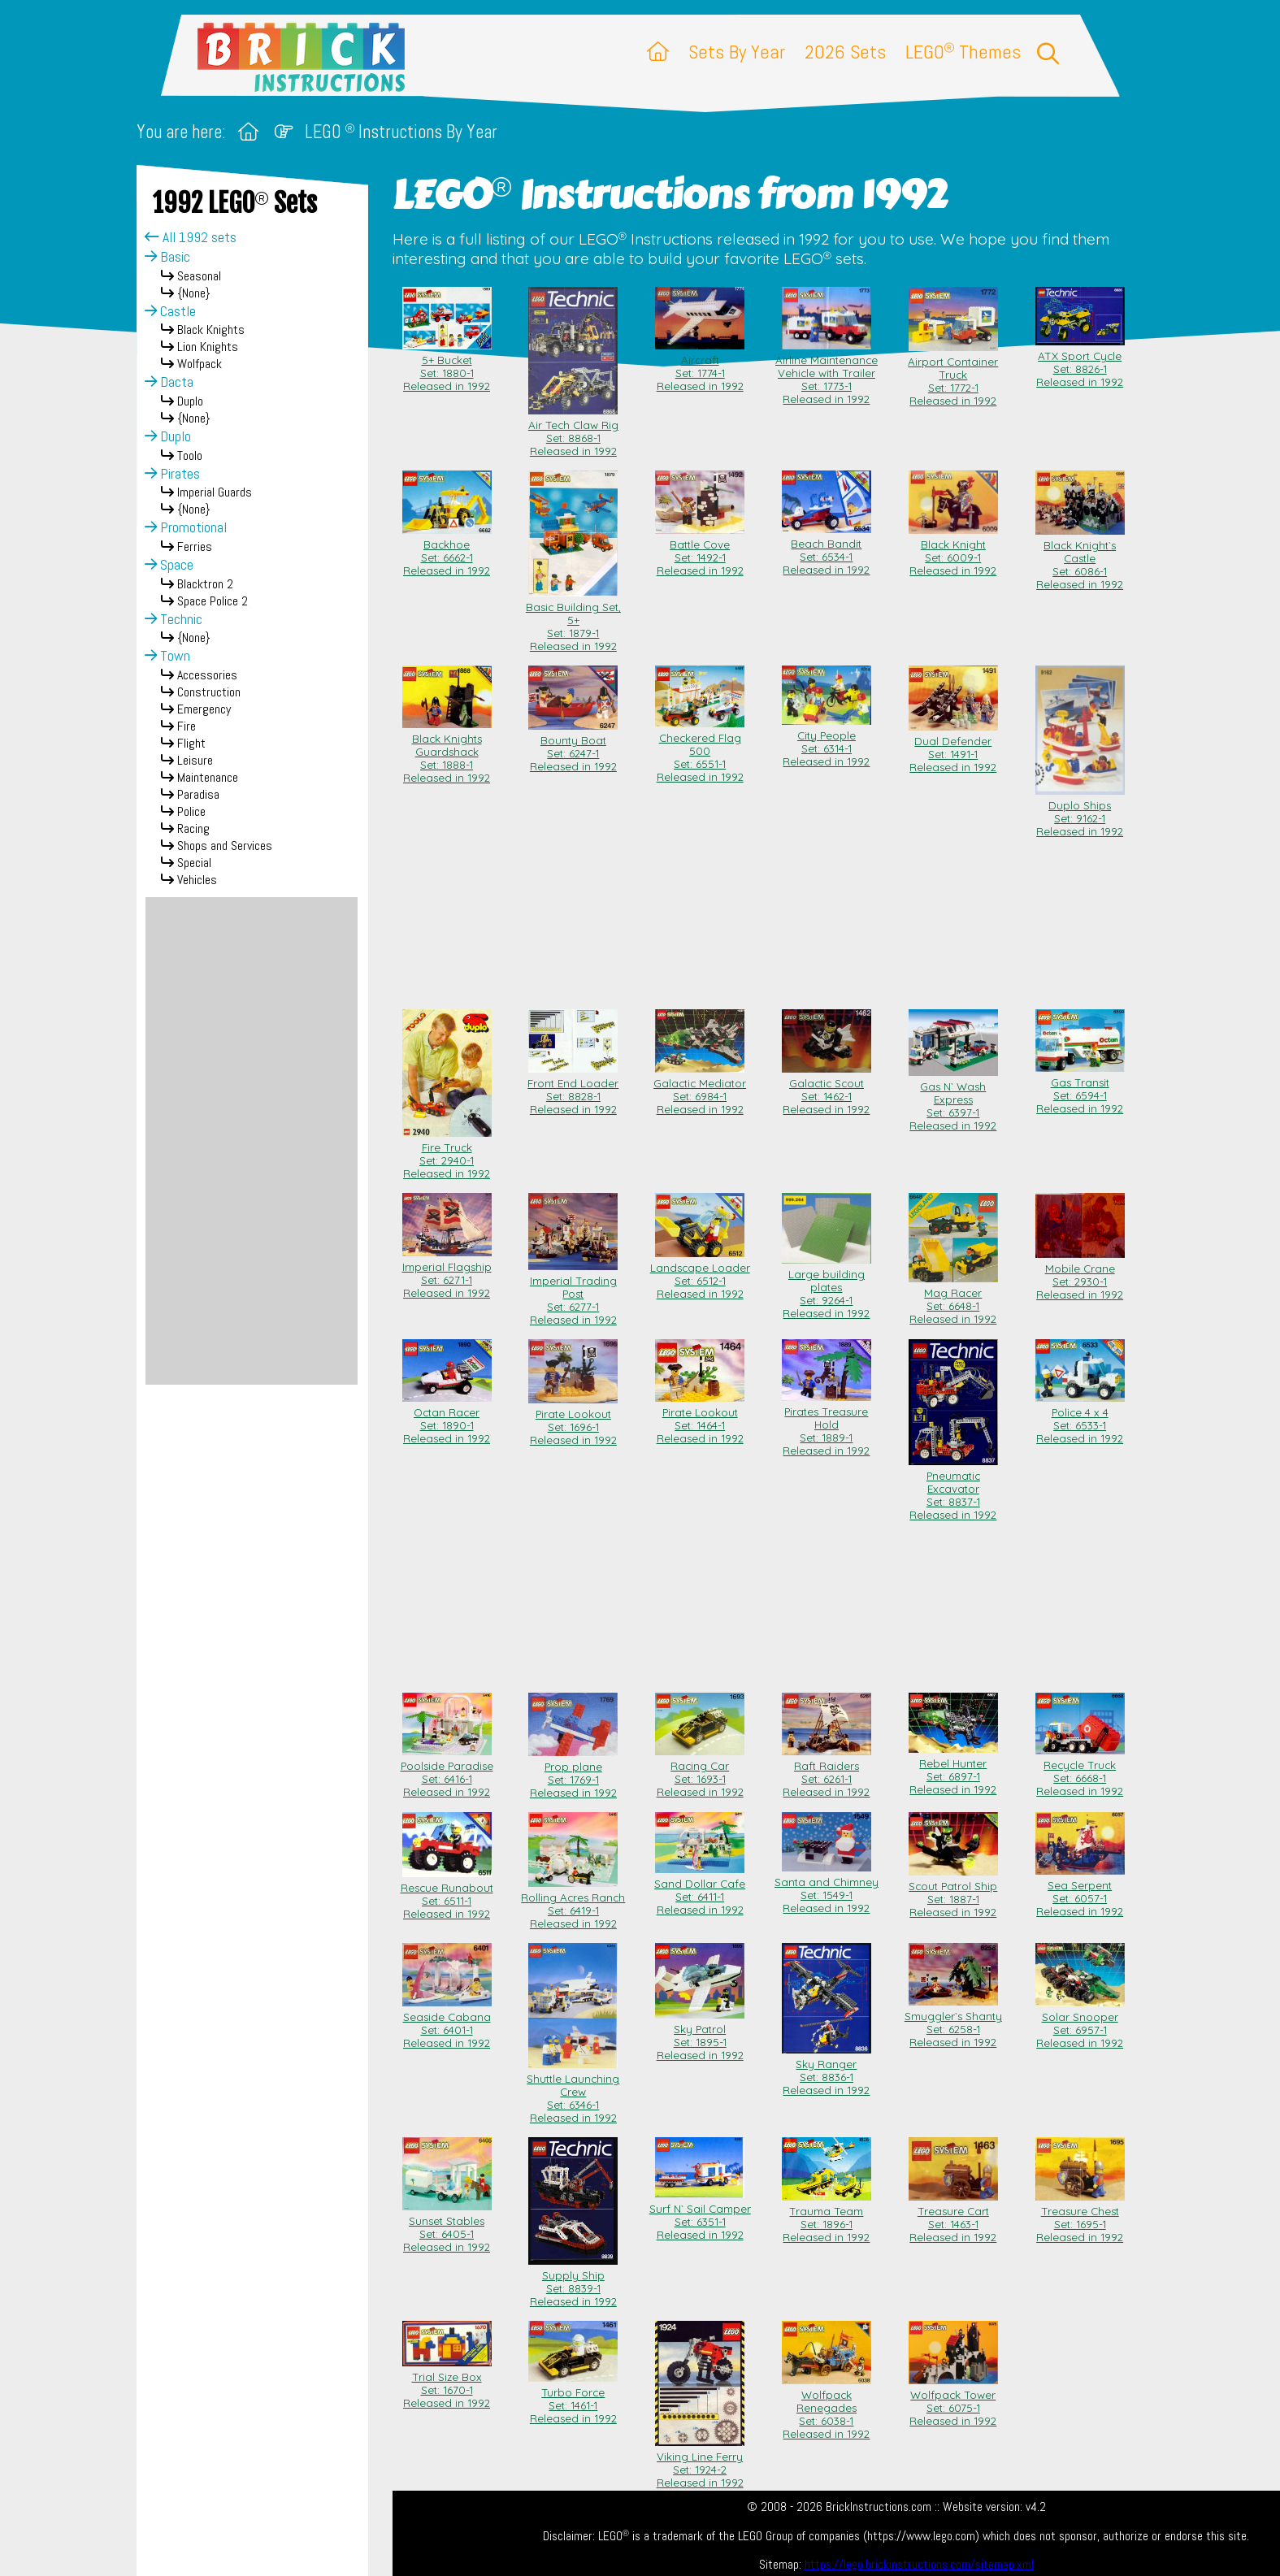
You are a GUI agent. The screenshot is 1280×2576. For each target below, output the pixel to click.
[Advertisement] (251, 1141)
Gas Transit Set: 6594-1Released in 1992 (1080, 1089)
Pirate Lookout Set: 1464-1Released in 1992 (699, 1419)
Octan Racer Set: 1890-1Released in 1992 (447, 1419)
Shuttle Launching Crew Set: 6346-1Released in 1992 (573, 2091)
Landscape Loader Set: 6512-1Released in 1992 (700, 1274)
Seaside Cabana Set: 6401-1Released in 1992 (447, 2023)
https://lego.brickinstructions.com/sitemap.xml (919, 2564)
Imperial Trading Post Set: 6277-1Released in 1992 (573, 1293)
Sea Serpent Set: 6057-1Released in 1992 (1080, 1892)
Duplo (168, 436)
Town (167, 656)
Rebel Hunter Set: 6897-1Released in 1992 (953, 1770)
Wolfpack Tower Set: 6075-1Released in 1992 (953, 2401)
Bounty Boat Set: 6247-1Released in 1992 (573, 747)
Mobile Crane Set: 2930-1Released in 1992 (1080, 1275)
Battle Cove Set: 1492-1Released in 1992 (699, 551)
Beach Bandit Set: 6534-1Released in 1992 (826, 550)
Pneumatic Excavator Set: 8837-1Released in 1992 (953, 1488)
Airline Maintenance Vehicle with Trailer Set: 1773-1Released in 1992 (826, 372)
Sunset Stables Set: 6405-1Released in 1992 (447, 2227)
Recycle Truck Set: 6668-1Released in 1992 (1080, 1772)
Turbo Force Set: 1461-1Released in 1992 (573, 2399)
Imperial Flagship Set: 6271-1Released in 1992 (447, 1273)
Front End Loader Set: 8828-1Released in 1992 (572, 1090)
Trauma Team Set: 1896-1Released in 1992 (826, 2218)
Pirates (172, 474)
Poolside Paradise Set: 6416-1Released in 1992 (447, 1772)
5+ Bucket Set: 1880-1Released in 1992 (447, 366)
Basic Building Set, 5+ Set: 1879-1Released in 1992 (573, 620)
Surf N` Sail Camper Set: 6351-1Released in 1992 (700, 2215)
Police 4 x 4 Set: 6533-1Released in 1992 (1080, 1419)
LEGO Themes (963, 51)
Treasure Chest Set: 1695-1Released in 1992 (1080, 2218)
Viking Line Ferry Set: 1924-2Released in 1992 (699, 2463)
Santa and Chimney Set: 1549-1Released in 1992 (827, 1889)
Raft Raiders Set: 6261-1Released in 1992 (826, 1772)
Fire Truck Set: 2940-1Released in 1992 (447, 1154)
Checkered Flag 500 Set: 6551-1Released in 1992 (699, 750)
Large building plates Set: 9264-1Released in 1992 (826, 1287)
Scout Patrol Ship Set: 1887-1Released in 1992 (953, 1893)
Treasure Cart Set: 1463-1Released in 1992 (953, 2218)
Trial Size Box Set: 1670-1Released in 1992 (447, 2383)
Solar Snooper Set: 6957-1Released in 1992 (1080, 2023)
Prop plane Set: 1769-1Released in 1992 (573, 1773)
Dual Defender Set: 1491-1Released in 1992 (953, 748)
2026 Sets (845, 51)
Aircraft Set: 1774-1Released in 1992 (699, 366)
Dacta (169, 382)
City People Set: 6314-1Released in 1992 (826, 742)
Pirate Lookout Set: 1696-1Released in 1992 (573, 1420)
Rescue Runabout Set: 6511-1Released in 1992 (447, 1894)
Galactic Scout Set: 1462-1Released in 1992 (826, 1090)
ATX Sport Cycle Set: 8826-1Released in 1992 (1080, 362)
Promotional (186, 527)
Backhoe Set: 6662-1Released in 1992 (447, 551)
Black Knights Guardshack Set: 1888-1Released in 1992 (447, 751)
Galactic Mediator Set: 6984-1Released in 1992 (699, 1090)
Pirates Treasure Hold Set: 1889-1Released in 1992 (826, 1424)
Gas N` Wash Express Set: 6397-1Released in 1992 (953, 1099)
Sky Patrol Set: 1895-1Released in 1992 (699, 2036)
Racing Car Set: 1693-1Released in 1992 (699, 1772)
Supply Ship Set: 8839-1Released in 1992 (573, 2282)
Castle (170, 311)
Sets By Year (736, 51)
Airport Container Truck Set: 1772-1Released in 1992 (953, 374)
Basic (167, 257)
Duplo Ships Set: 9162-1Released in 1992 (1080, 812)
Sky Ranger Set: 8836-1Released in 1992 (826, 2071)
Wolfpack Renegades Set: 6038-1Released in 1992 (826, 2407)
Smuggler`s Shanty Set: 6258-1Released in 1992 (953, 2023)
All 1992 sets (190, 237)
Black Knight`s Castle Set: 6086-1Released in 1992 (1080, 558)
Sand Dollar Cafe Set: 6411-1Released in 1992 (699, 1890)
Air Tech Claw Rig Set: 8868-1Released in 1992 (573, 431)
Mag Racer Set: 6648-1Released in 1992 (953, 1299)
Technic (173, 619)
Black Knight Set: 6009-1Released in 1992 (953, 551)
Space (169, 565)
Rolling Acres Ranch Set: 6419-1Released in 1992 (573, 1904)
